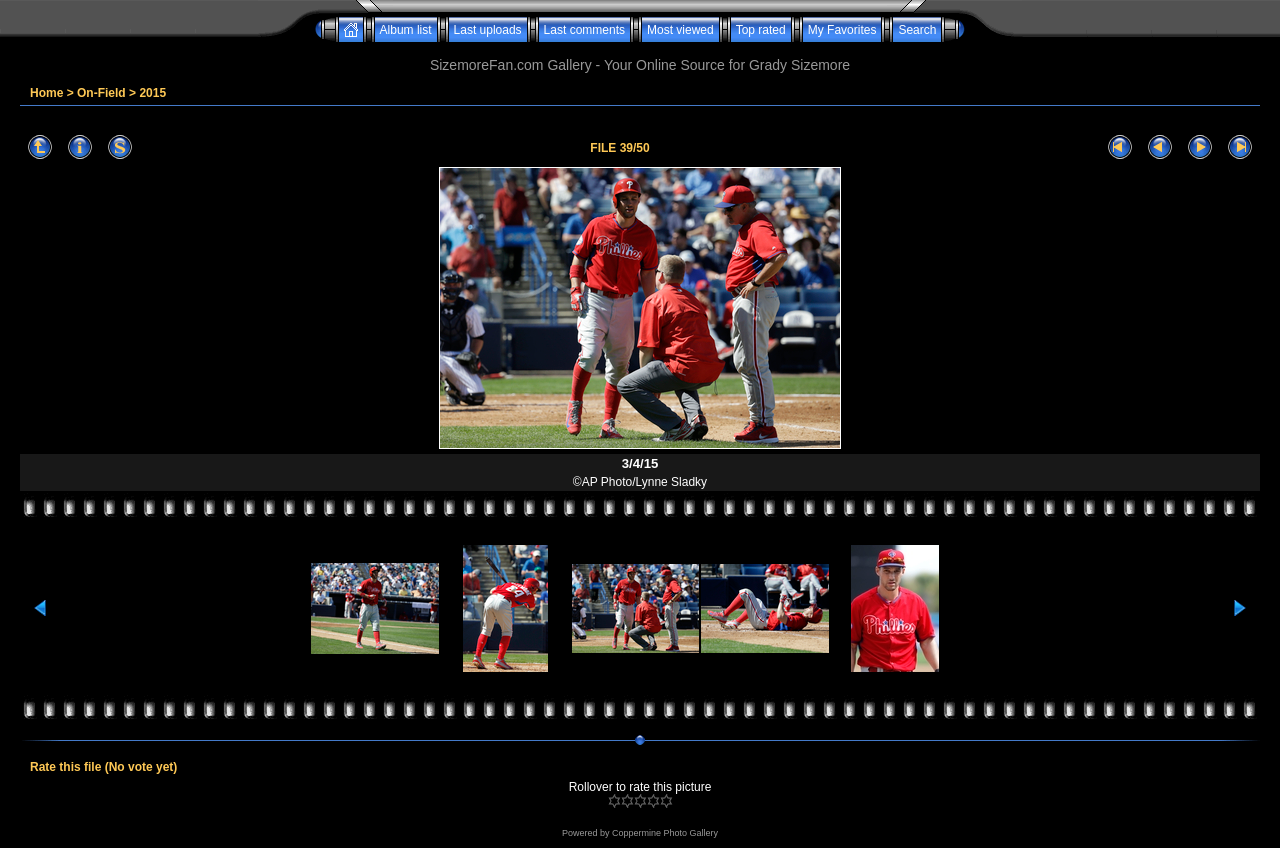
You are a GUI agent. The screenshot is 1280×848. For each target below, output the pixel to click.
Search (917, 30)
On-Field (101, 93)
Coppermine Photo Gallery (665, 833)
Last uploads (488, 30)
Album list (406, 30)
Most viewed (680, 30)
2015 (152, 93)
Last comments (584, 30)
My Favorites (842, 30)
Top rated (761, 30)
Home (46, 93)
